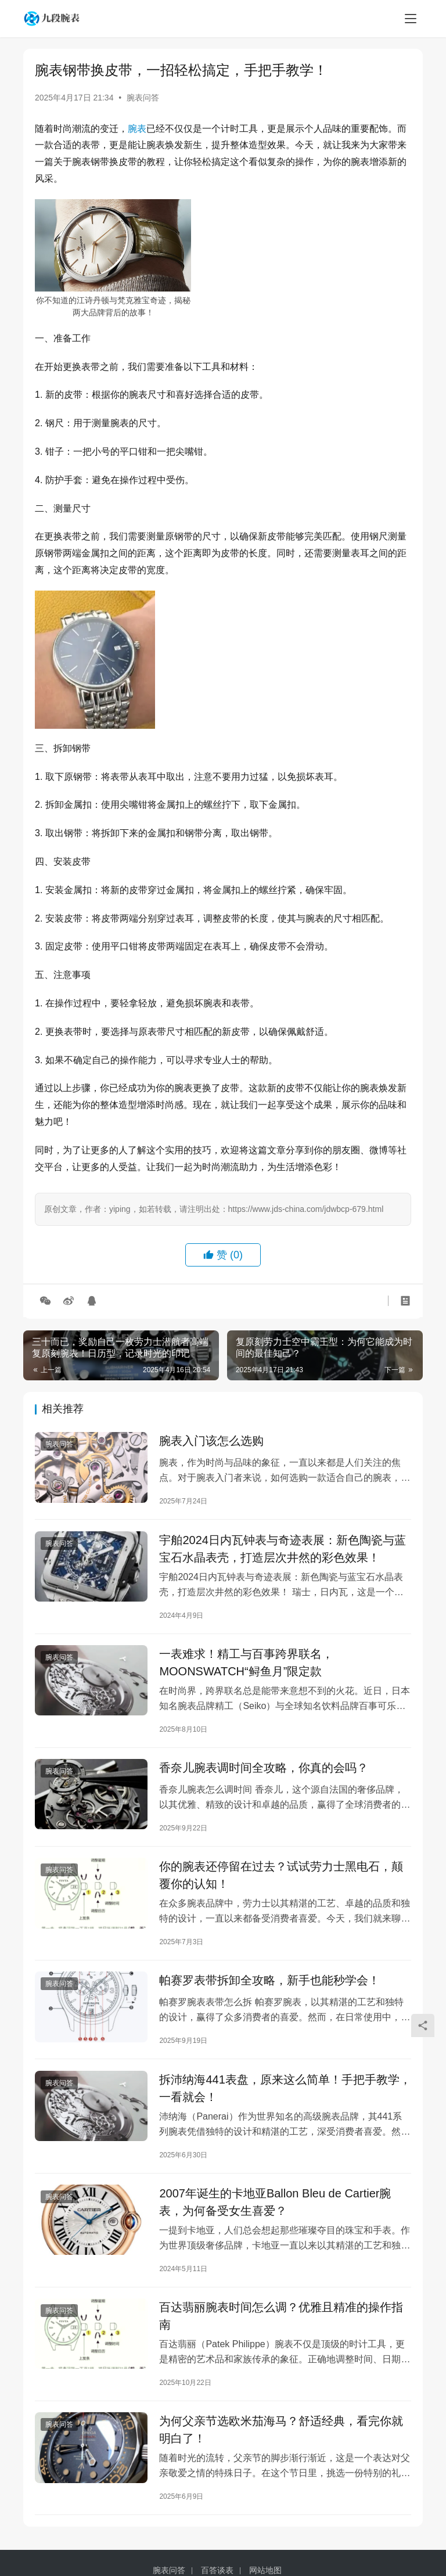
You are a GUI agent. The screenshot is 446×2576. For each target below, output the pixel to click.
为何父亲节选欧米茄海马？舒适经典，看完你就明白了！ (281, 2439)
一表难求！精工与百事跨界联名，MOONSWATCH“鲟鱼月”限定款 (246, 1665)
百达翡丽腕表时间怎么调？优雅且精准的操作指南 (281, 2324)
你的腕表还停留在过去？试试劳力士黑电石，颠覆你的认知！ (281, 1880)
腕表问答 (143, 97)
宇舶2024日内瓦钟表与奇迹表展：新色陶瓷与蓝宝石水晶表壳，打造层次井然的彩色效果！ (282, 1550)
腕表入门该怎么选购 (211, 1441)
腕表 (137, 129)
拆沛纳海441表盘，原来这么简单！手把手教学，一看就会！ (285, 2094)
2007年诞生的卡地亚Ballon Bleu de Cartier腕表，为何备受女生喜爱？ (275, 2209)
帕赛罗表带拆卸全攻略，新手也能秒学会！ (269, 1986)
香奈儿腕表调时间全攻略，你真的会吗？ (263, 1771)
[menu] (410, 18)
